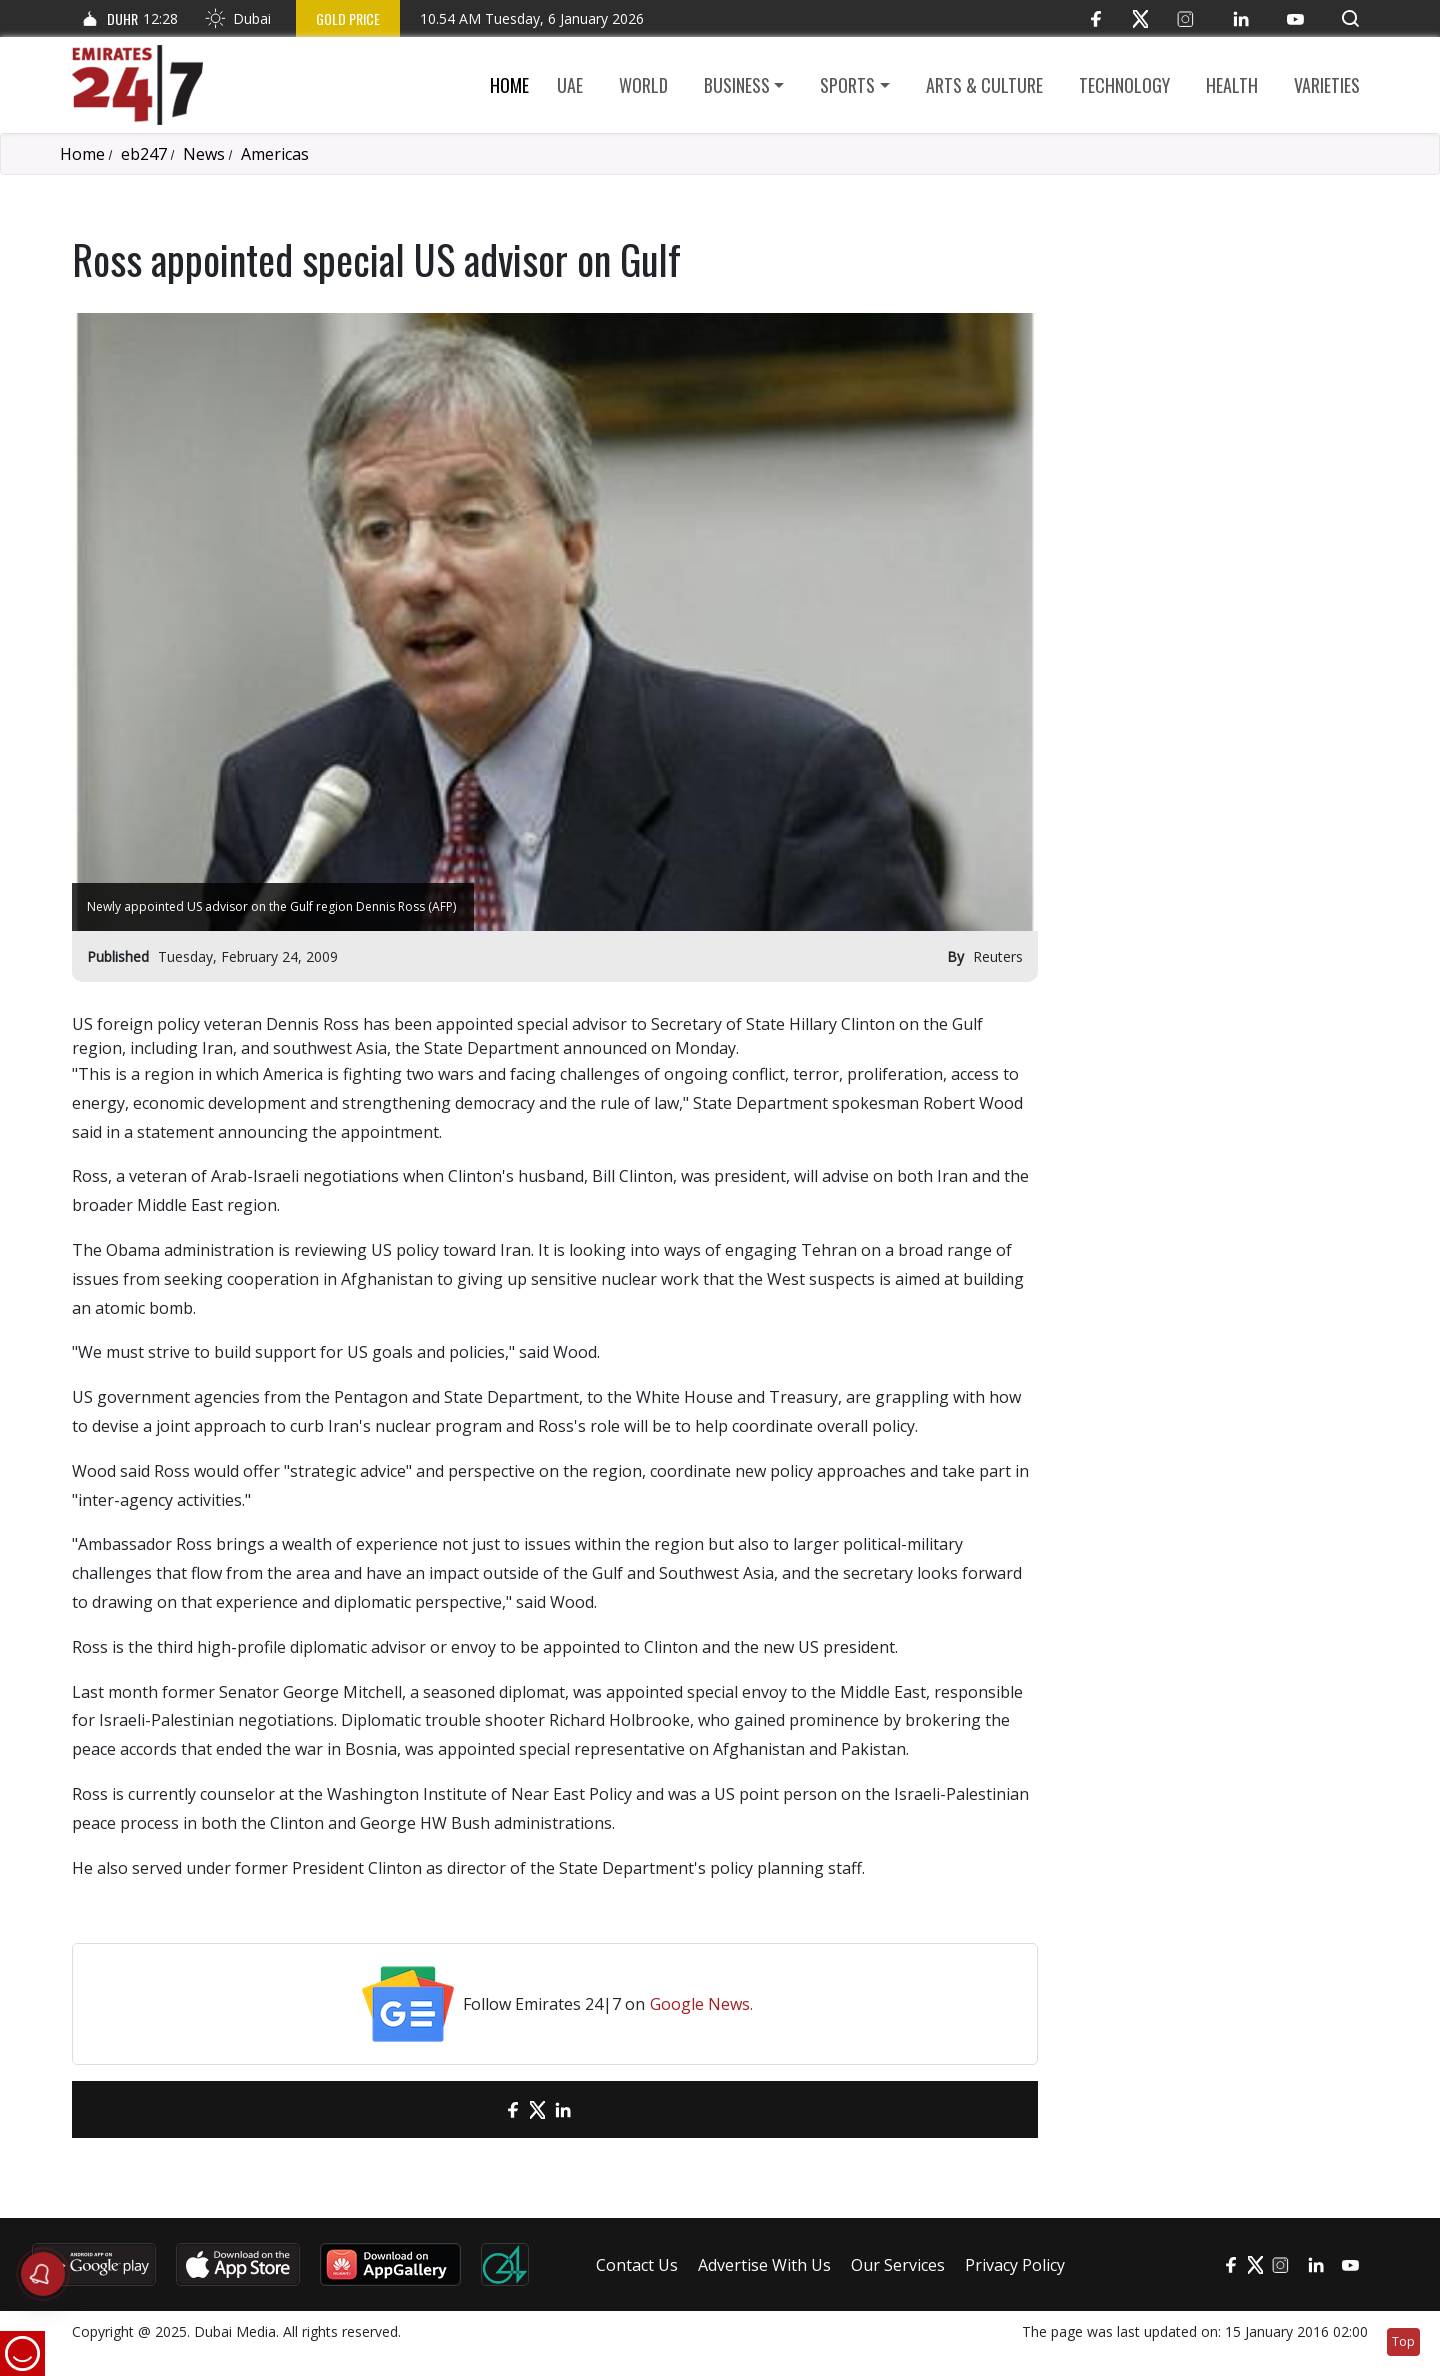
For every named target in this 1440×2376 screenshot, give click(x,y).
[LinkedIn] (1240, 18)
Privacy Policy (1015, 2265)
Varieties (1327, 85)
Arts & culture (984, 85)
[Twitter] (1140, 18)
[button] (1350, 18)
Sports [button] (847, 85)
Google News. (701, 2004)
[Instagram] (1185, 18)
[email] (477, 2109)
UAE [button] (570, 85)
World (643, 85)
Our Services (898, 2265)
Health (1232, 85)
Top (1403, 2341)
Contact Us (637, 2265)
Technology (1124, 85)
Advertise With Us (764, 2265)
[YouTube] (1295, 18)
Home (509, 85)
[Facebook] (1095, 18)
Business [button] (737, 85)
